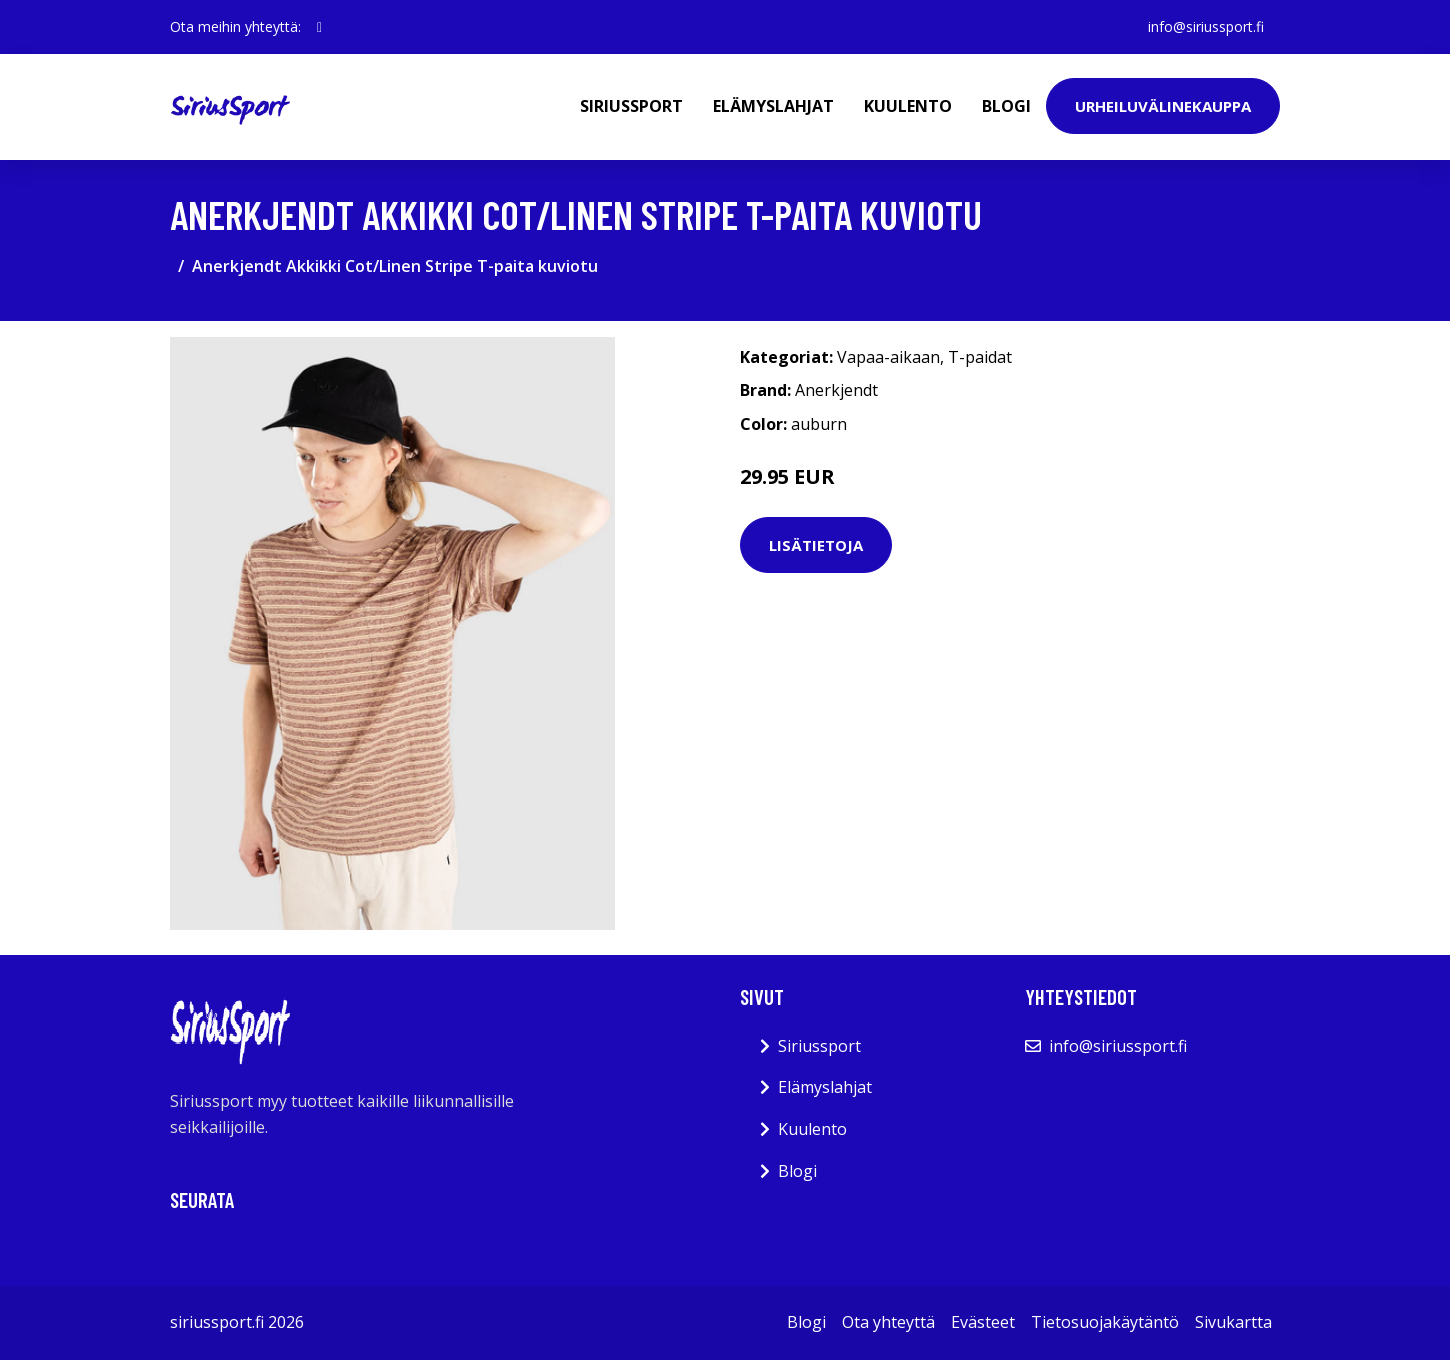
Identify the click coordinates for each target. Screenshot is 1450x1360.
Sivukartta (1233, 1322)
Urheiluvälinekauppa (1163, 106)
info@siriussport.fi (1206, 26)
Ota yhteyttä (888, 1322)
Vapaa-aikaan (888, 357)
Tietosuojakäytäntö (1105, 1322)
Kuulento (908, 106)
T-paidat (980, 357)
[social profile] (319, 27)
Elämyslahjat (773, 106)
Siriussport (631, 106)
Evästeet (983, 1322)
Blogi (1006, 106)
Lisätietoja (816, 545)
